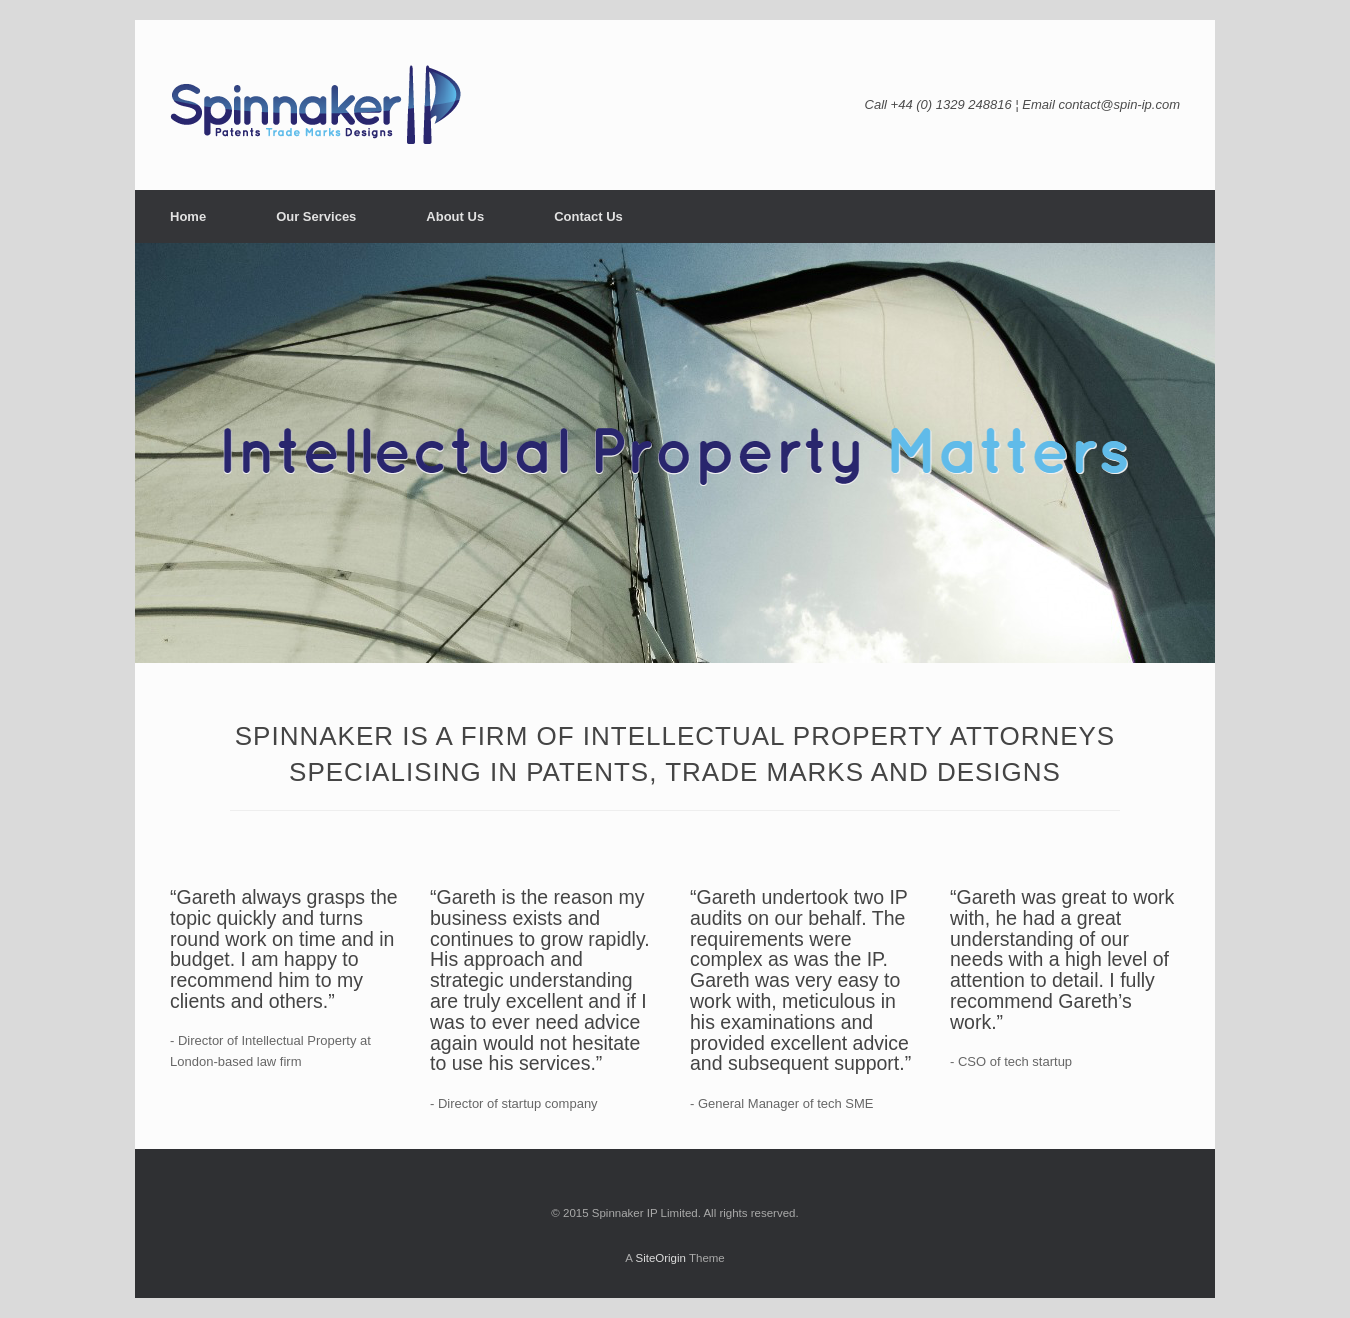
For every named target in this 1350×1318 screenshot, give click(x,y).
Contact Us (588, 216)
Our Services (316, 216)
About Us (455, 216)
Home (188, 216)
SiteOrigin (660, 1258)
